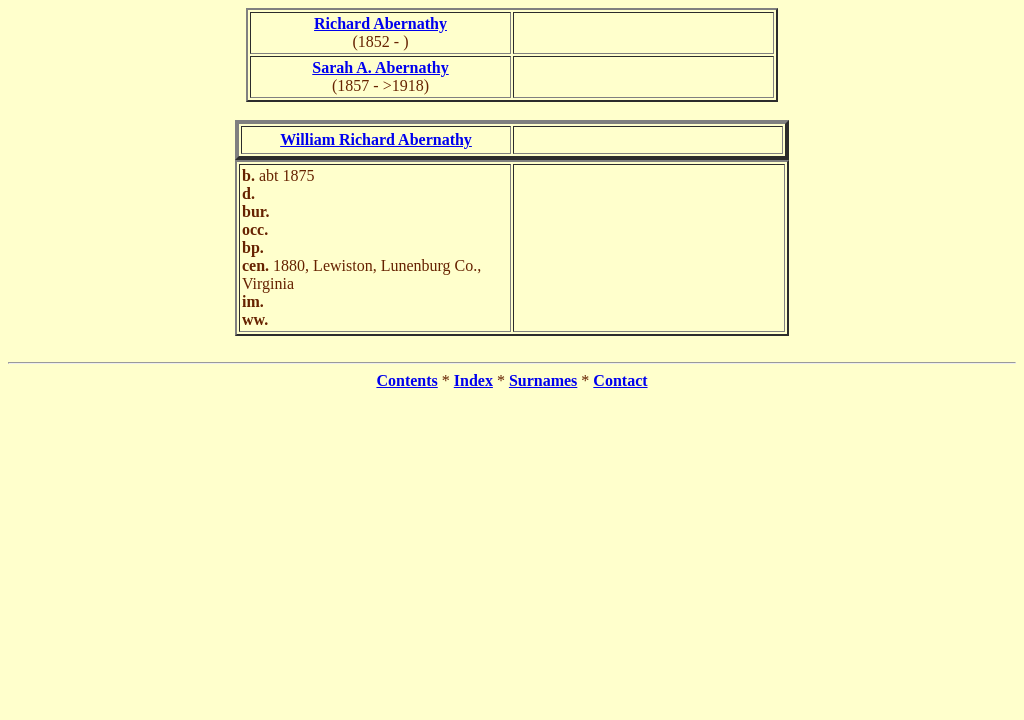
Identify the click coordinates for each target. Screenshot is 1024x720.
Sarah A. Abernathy (380, 67)
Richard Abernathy (380, 23)
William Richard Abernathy (376, 139)
